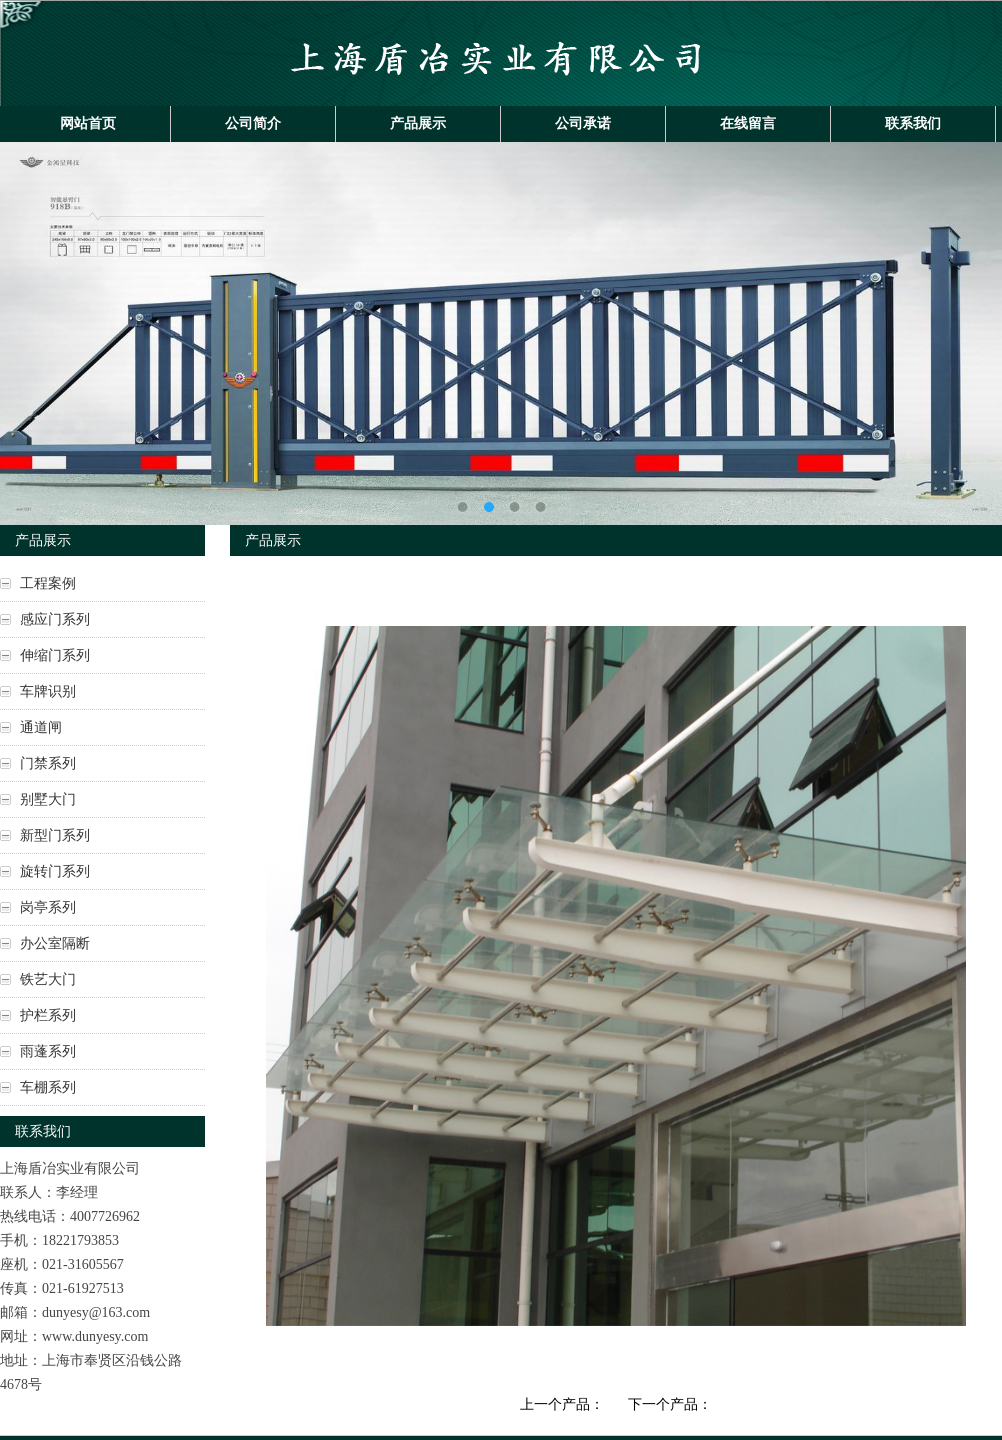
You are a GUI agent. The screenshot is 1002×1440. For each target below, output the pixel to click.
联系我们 (913, 123)
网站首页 (88, 123)
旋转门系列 (55, 871)
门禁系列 (48, 763)
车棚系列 (48, 1087)
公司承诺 (583, 123)
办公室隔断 (55, 943)
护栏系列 (48, 1015)
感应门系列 (55, 619)
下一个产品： (670, 1404)
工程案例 (48, 583)
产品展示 (418, 123)
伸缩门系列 (55, 655)
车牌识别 (48, 691)
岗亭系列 (48, 907)
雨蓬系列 (48, 1051)
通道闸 (41, 727)
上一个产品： (562, 1404)
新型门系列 (55, 835)
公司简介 (253, 123)
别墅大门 (48, 799)
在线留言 (748, 123)
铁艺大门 (48, 979)
